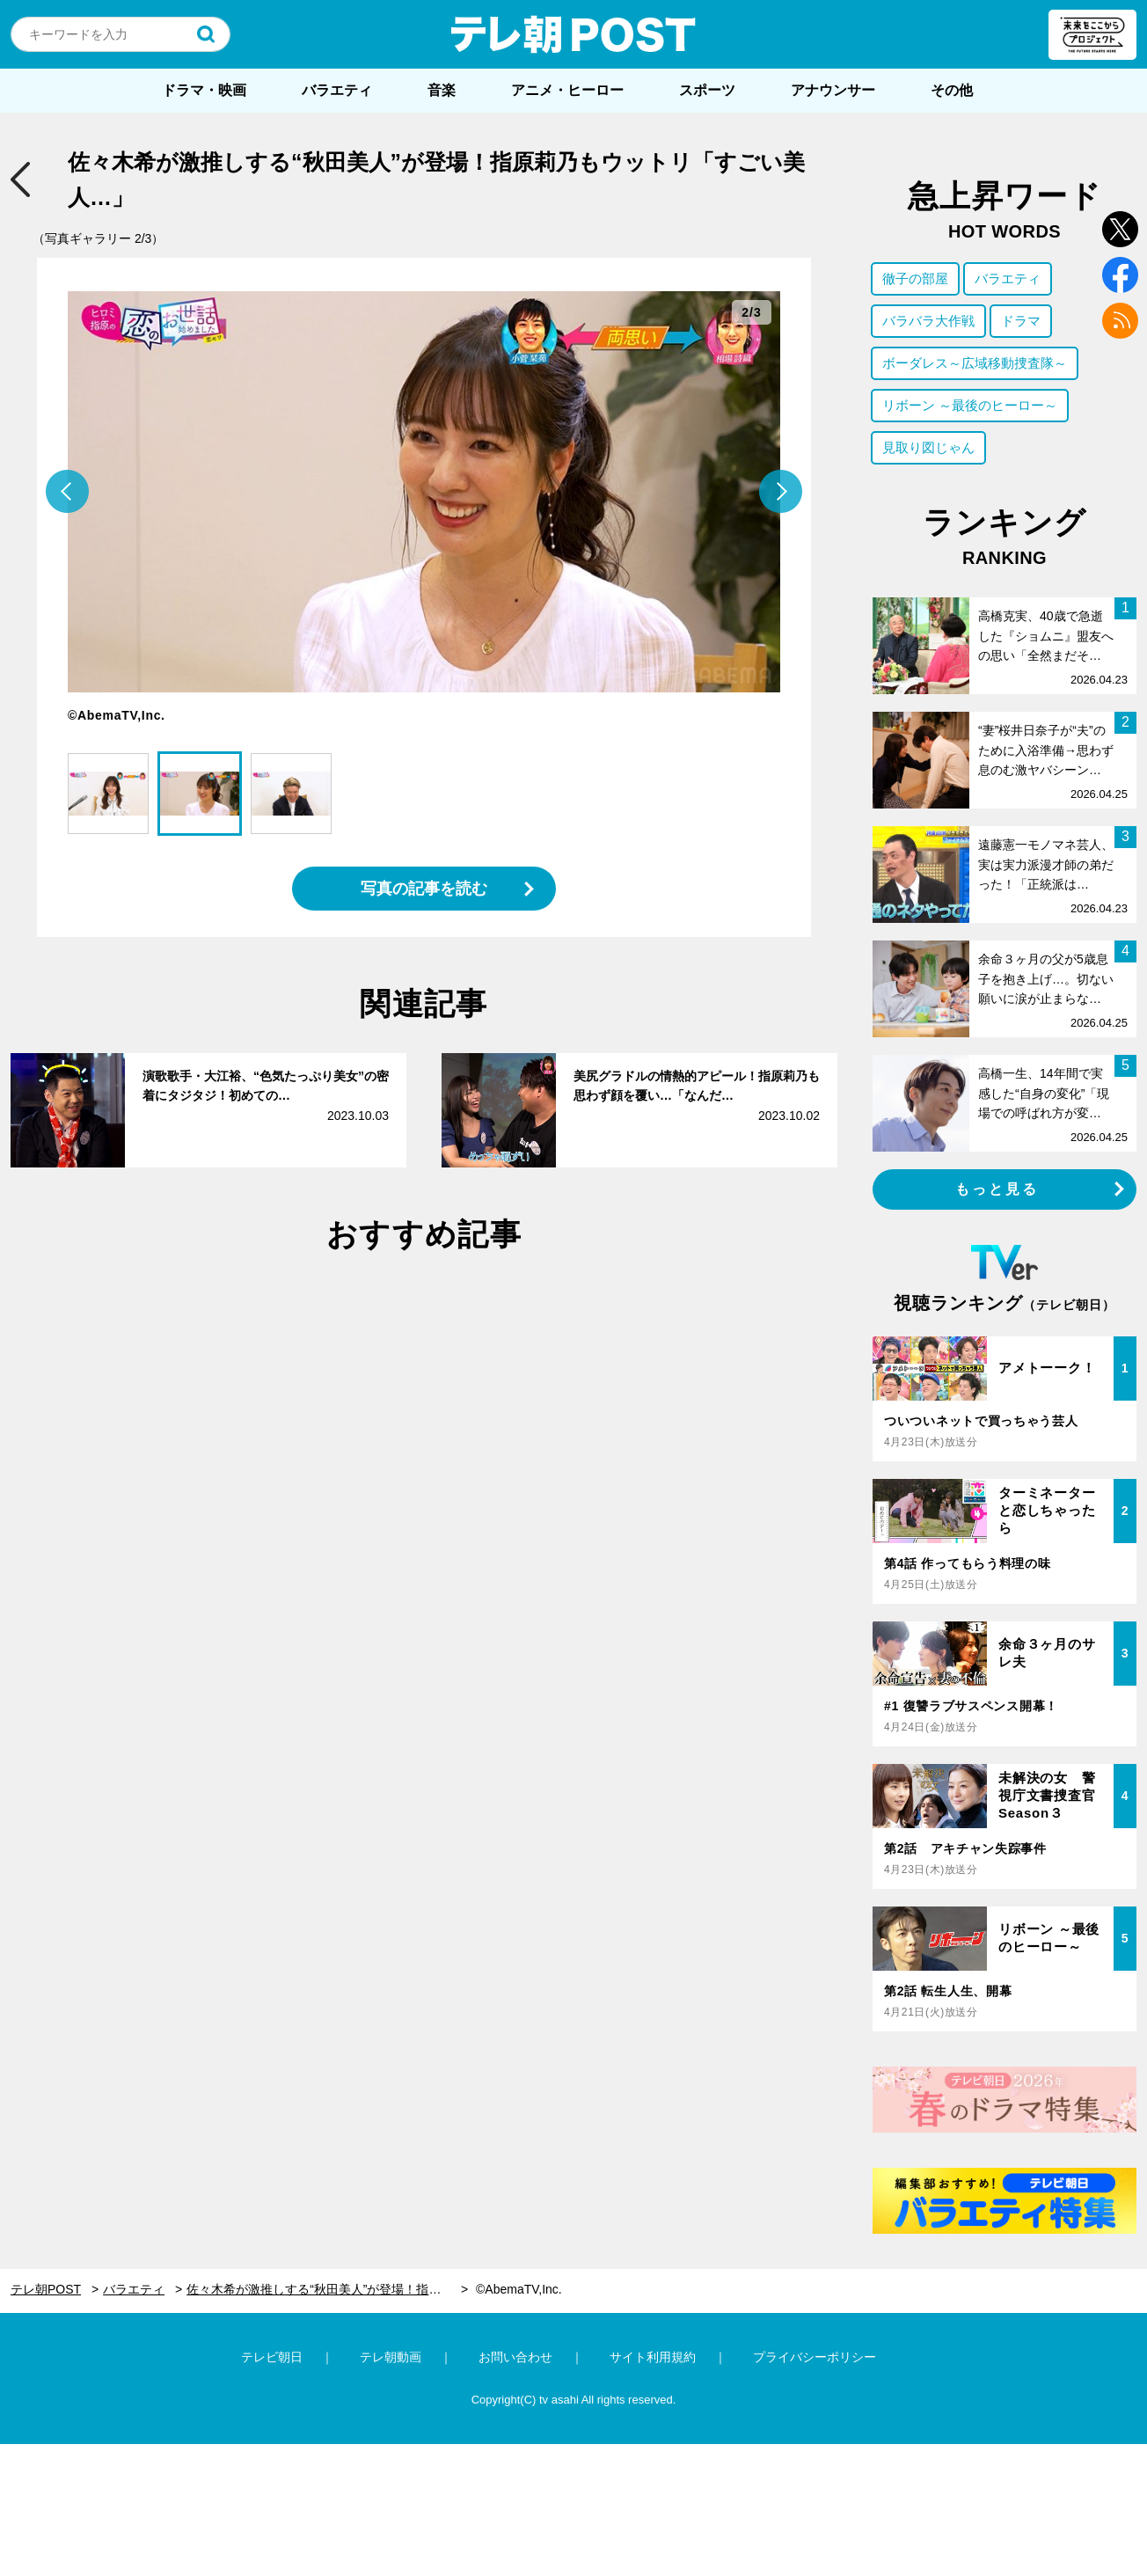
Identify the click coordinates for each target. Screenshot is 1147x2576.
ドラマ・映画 (204, 90)
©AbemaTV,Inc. (519, 2289)
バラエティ (337, 90)
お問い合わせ (515, 2357)
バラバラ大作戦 (928, 320)
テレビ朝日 (272, 2357)
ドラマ (1021, 320)
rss (1120, 321)
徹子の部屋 (915, 278)
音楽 (441, 90)
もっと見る (997, 1189)
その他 (952, 90)
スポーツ (707, 90)
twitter (1120, 229)
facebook (1120, 275)
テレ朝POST (573, 34)
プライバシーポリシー (814, 2357)
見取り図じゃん (928, 447)
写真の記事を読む (424, 888)
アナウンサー (833, 90)
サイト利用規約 (653, 2357)
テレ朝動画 (390, 2357)
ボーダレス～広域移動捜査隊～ (974, 362)
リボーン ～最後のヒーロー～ (969, 405)
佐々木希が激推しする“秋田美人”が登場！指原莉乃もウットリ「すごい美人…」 (327, 2289)
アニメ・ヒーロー (567, 90)
